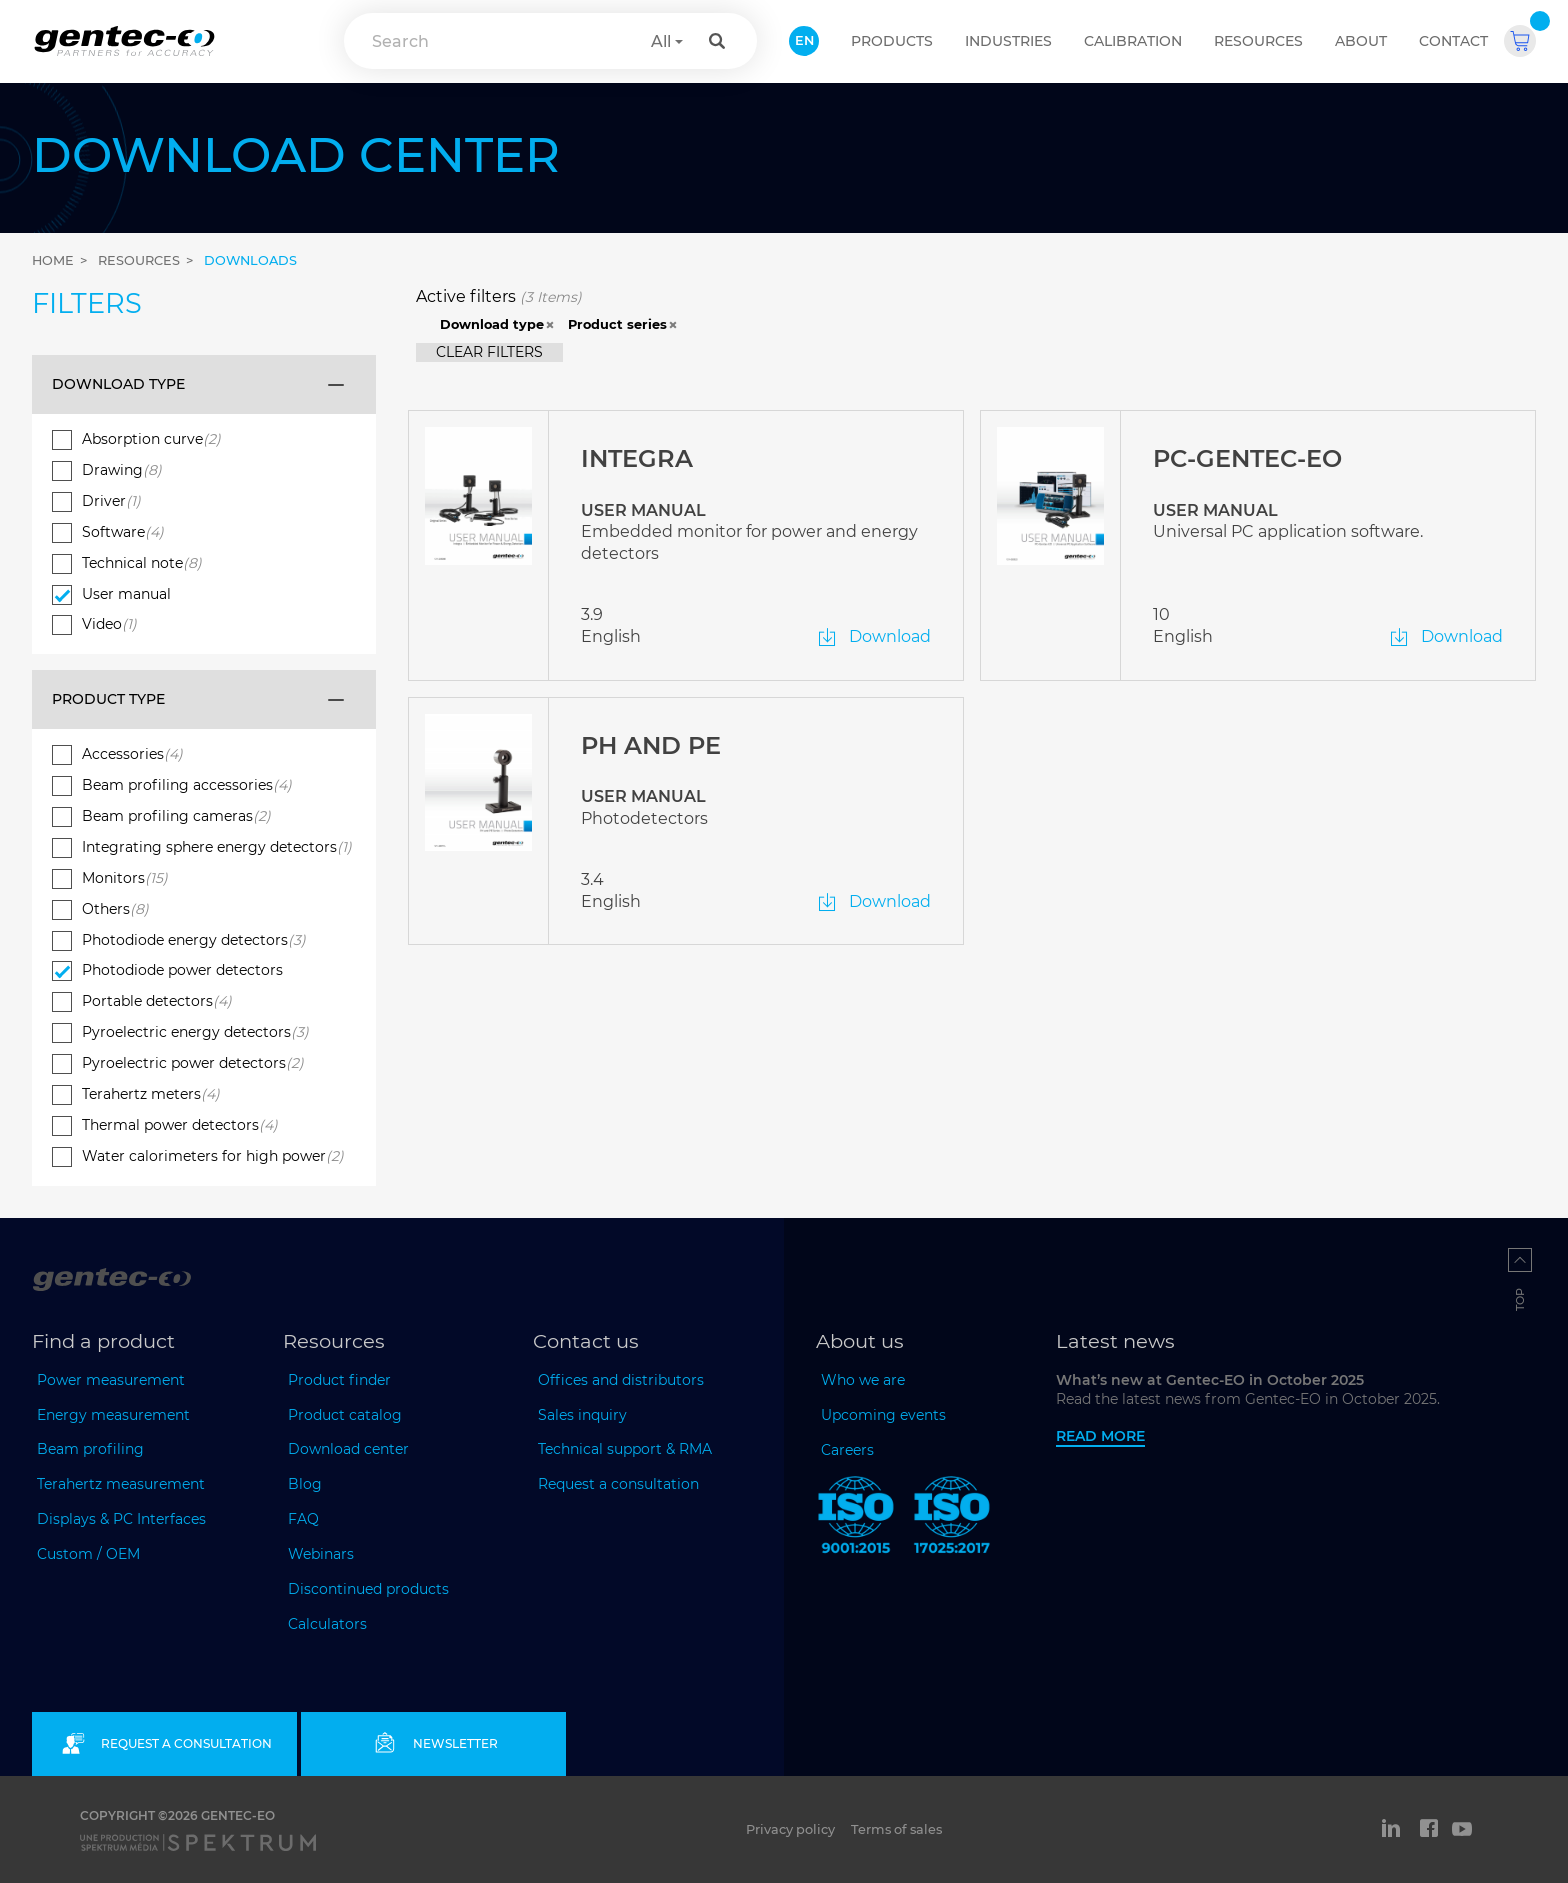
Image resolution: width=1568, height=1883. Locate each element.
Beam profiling (90, 1449)
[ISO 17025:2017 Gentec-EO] (952, 1519)
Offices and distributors (621, 1380)
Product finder (339, 1380)
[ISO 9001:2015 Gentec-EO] (856, 1519)
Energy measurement (113, 1415)
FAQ (303, 1519)
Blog (305, 1484)
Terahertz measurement (121, 1484)
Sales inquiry (582, 1415)
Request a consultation (618, 1484)
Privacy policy (790, 1829)
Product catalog (345, 1415)
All (661, 41)
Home (53, 260)
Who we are (863, 1380)
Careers (847, 1450)
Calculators (327, 1624)
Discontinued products (368, 1589)
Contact (1453, 41)
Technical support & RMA (625, 1449)
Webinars (321, 1554)
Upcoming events (883, 1415)
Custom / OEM (88, 1554)
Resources (1258, 41)
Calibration (1133, 41)
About (1361, 41)
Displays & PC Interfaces (121, 1519)
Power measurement (111, 1380)
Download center (348, 1449)
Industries (1008, 41)
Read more (1100, 1436)
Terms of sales (896, 1829)
